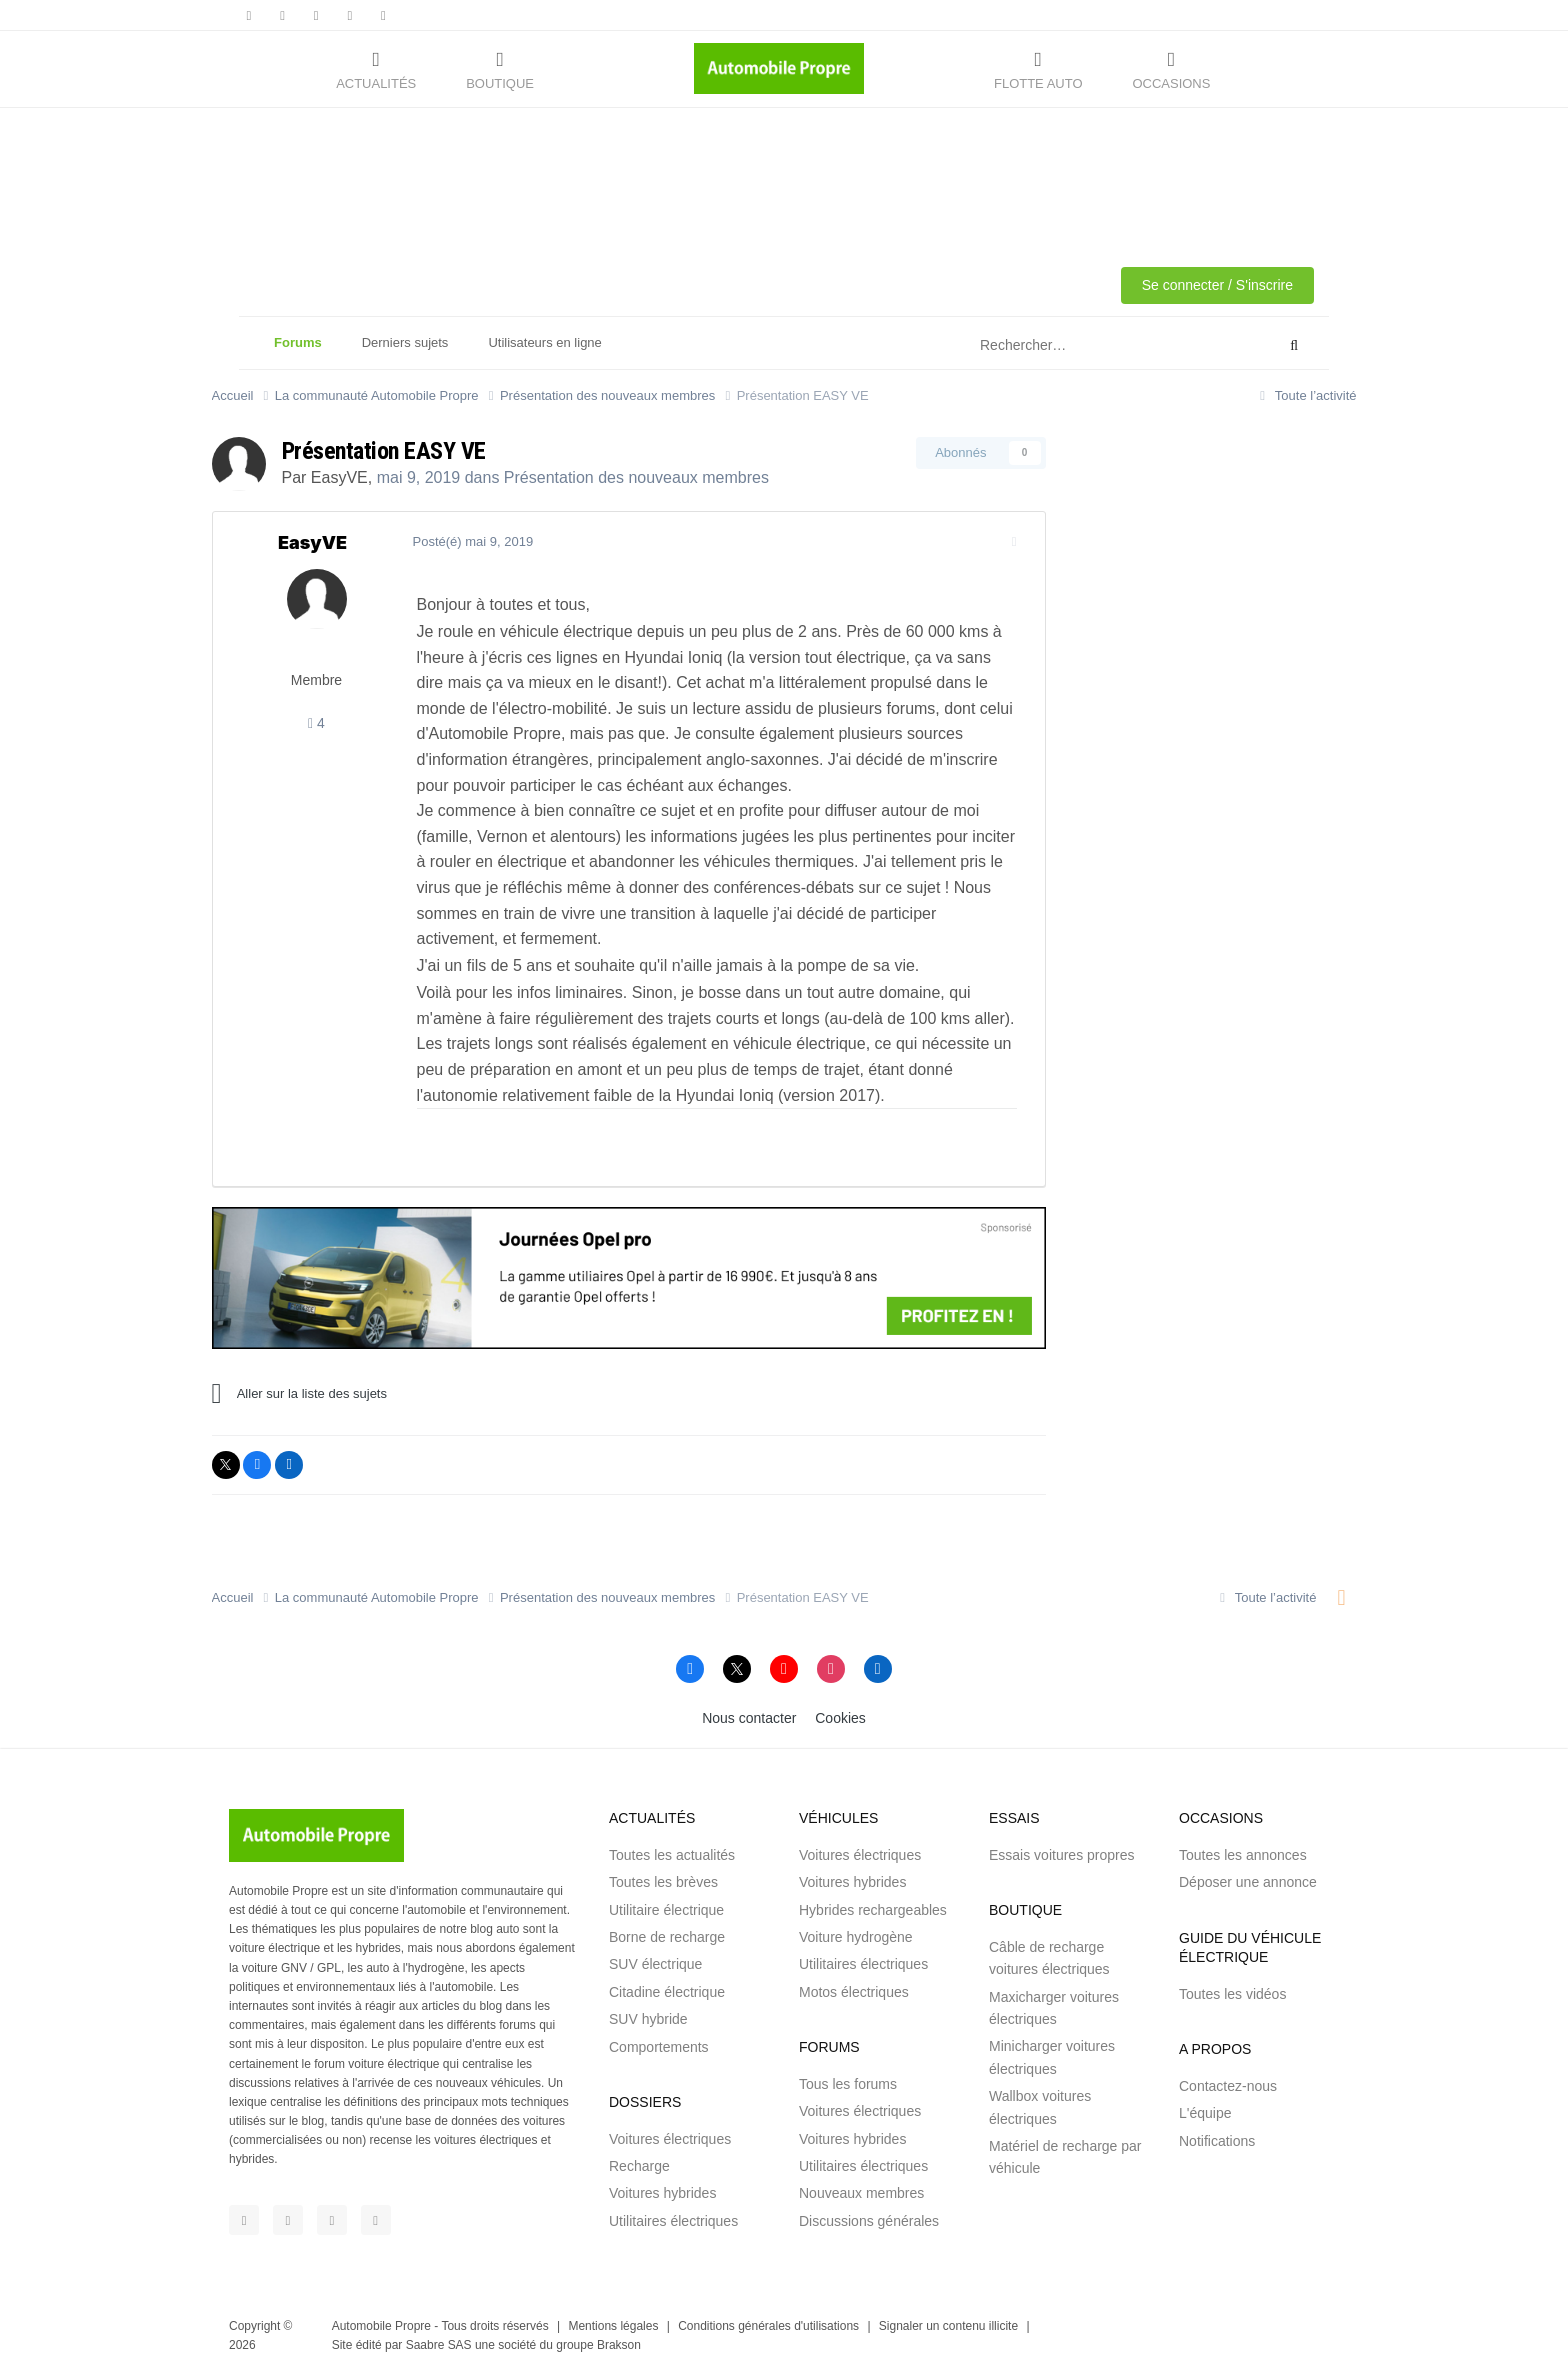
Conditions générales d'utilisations (768, 2326)
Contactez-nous (1228, 2086)
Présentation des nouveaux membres (636, 477)
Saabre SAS (439, 2345)
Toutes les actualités (672, 1855)
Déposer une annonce (1248, 1882)
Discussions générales (869, 2221)
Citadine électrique (667, 1992)
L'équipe (1205, 2113)
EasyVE (339, 477)
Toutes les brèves (663, 1882)
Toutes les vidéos (1232, 1994)
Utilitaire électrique (666, 1910)
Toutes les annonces (1243, 1855)
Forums (298, 352)
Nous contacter (749, 1718)
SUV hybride (648, 2019)
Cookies (840, 1718)
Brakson (619, 2345)
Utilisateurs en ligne (544, 342)
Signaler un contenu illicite (948, 2326)
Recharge (639, 2166)
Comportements (659, 2047)
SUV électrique (655, 1964)
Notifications (1217, 2141)
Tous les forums (848, 2084)
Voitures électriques (670, 2139)
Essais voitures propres (1062, 1855)
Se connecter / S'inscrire (1217, 285)
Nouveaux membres (861, 2193)
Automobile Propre (381, 2326)
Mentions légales (613, 2326)
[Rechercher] (1077, 346)
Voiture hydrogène (856, 1937)
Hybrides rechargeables (873, 1910)
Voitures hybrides (662, 2193)
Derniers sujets (405, 342)
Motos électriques (854, 1992)
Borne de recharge (667, 1937)
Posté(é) (473, 541)
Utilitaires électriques (673, 2221)
